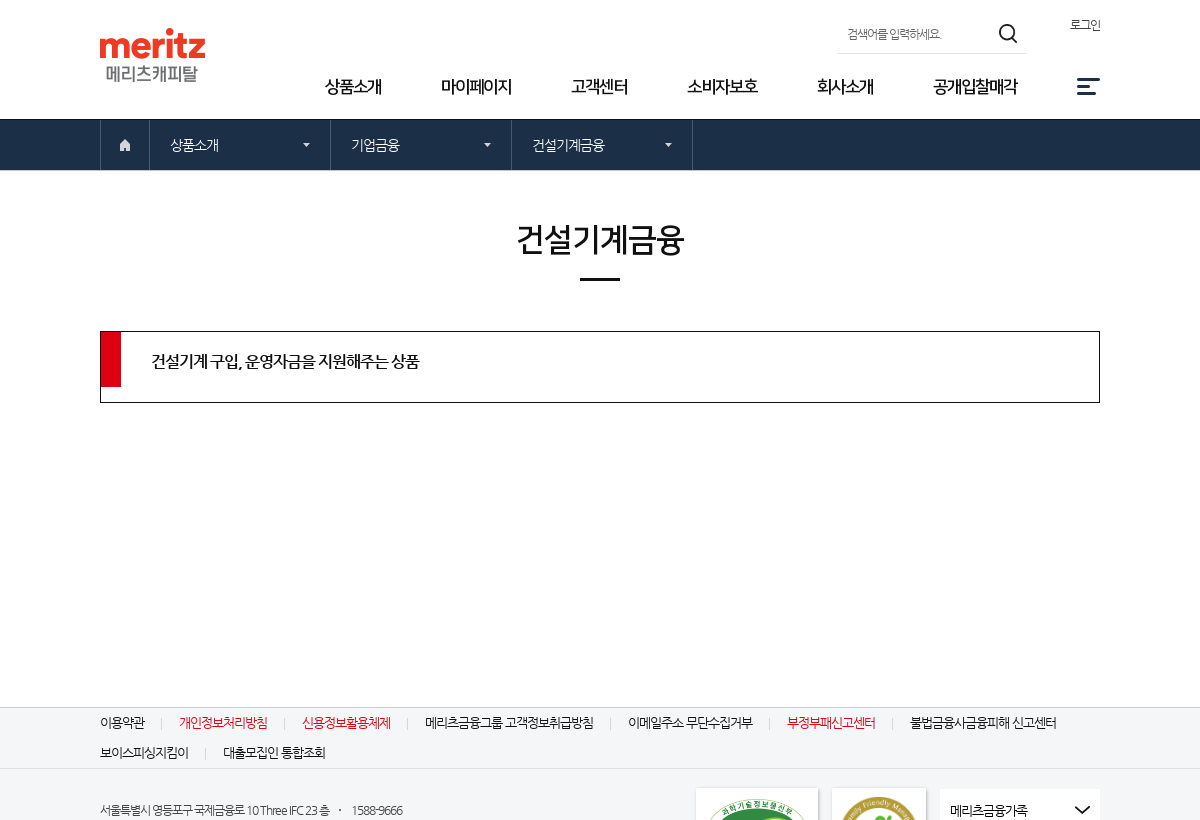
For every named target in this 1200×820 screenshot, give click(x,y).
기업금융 (375, 145)
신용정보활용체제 (346, 722)
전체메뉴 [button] (1088, 86)
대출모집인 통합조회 (274, 752)
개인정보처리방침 (223, 722)
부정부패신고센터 (831, 722)
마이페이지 (476, 87)
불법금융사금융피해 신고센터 (983, 722)
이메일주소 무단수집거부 (690, 722)
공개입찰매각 (975, 87)
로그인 (1085, 25)
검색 (1008, 33)
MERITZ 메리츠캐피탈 (152, 55)
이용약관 (122, 722)
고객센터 (599, 87)
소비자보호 (722, 87)
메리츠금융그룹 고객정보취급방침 (509, 722)
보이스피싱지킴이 (144, 752)
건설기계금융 (568, 145)
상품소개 (353, 87)
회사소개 (845, 87)
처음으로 (125, 145)
